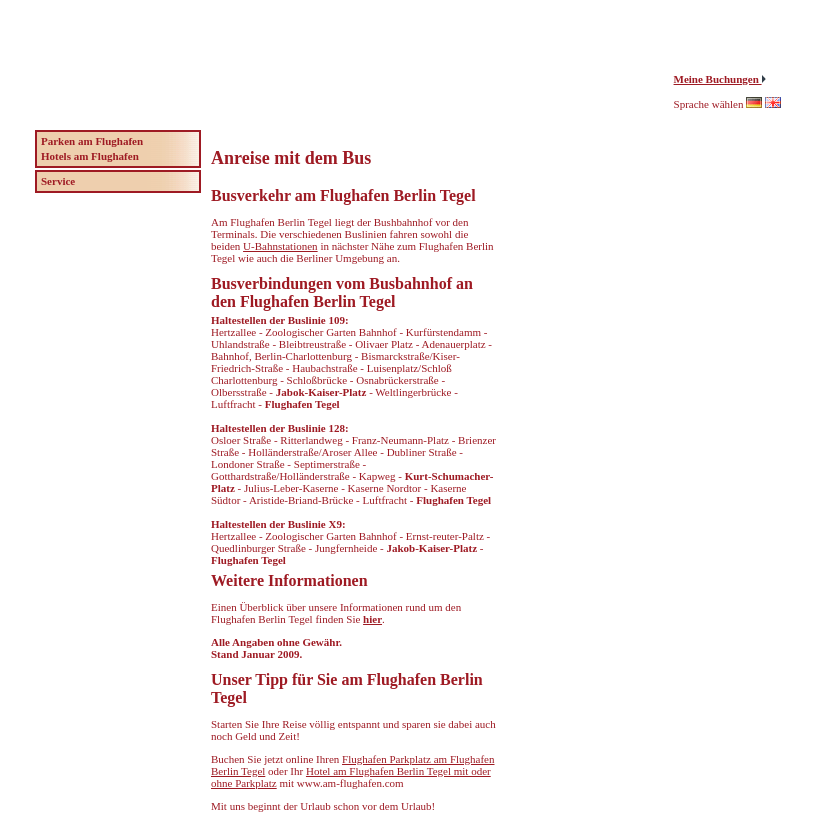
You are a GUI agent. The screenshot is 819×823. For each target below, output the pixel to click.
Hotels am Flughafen (90, 156)
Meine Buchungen (718, 79)
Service (58, 181)
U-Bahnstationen (280, 246)
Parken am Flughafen (92, 141)
